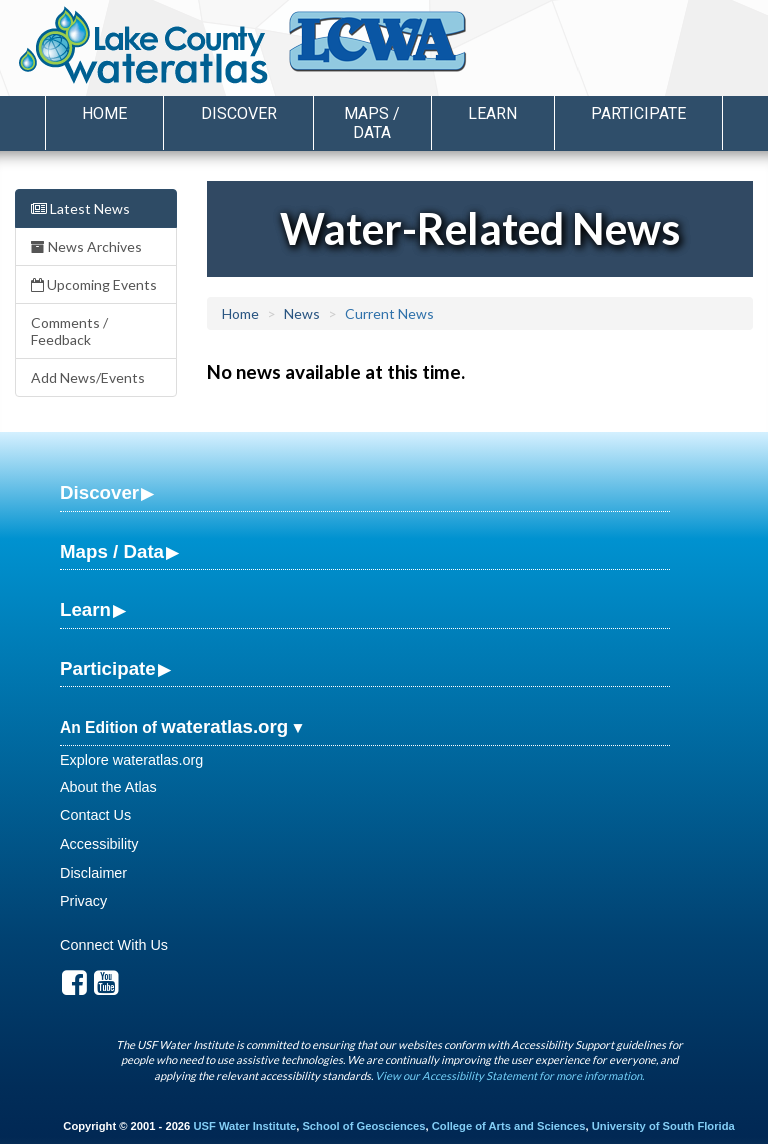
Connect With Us (114, 945)
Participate (108, 668)
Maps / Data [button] (372, 123)
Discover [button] (239, 113)
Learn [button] (492, 113)
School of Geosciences (363, 1126)
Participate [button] (638, 113)
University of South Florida (663, 1126)
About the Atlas (108, 787)
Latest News (80, 208)
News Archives (86, 246)
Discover (99, 492)
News (302, 313)
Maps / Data (112, 551)
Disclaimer (93, 873)
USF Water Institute (244, 1126)
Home (104, 113)
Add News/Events (88, 377)
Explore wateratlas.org (131, 760)
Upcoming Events (94, 284)
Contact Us (95, 815)
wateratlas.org (224, 726)
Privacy (83, 901)
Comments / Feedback (69, 331)
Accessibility (99, 844)
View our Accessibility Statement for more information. (509, 1075)
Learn (85, 609)
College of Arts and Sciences (509, 1126)
